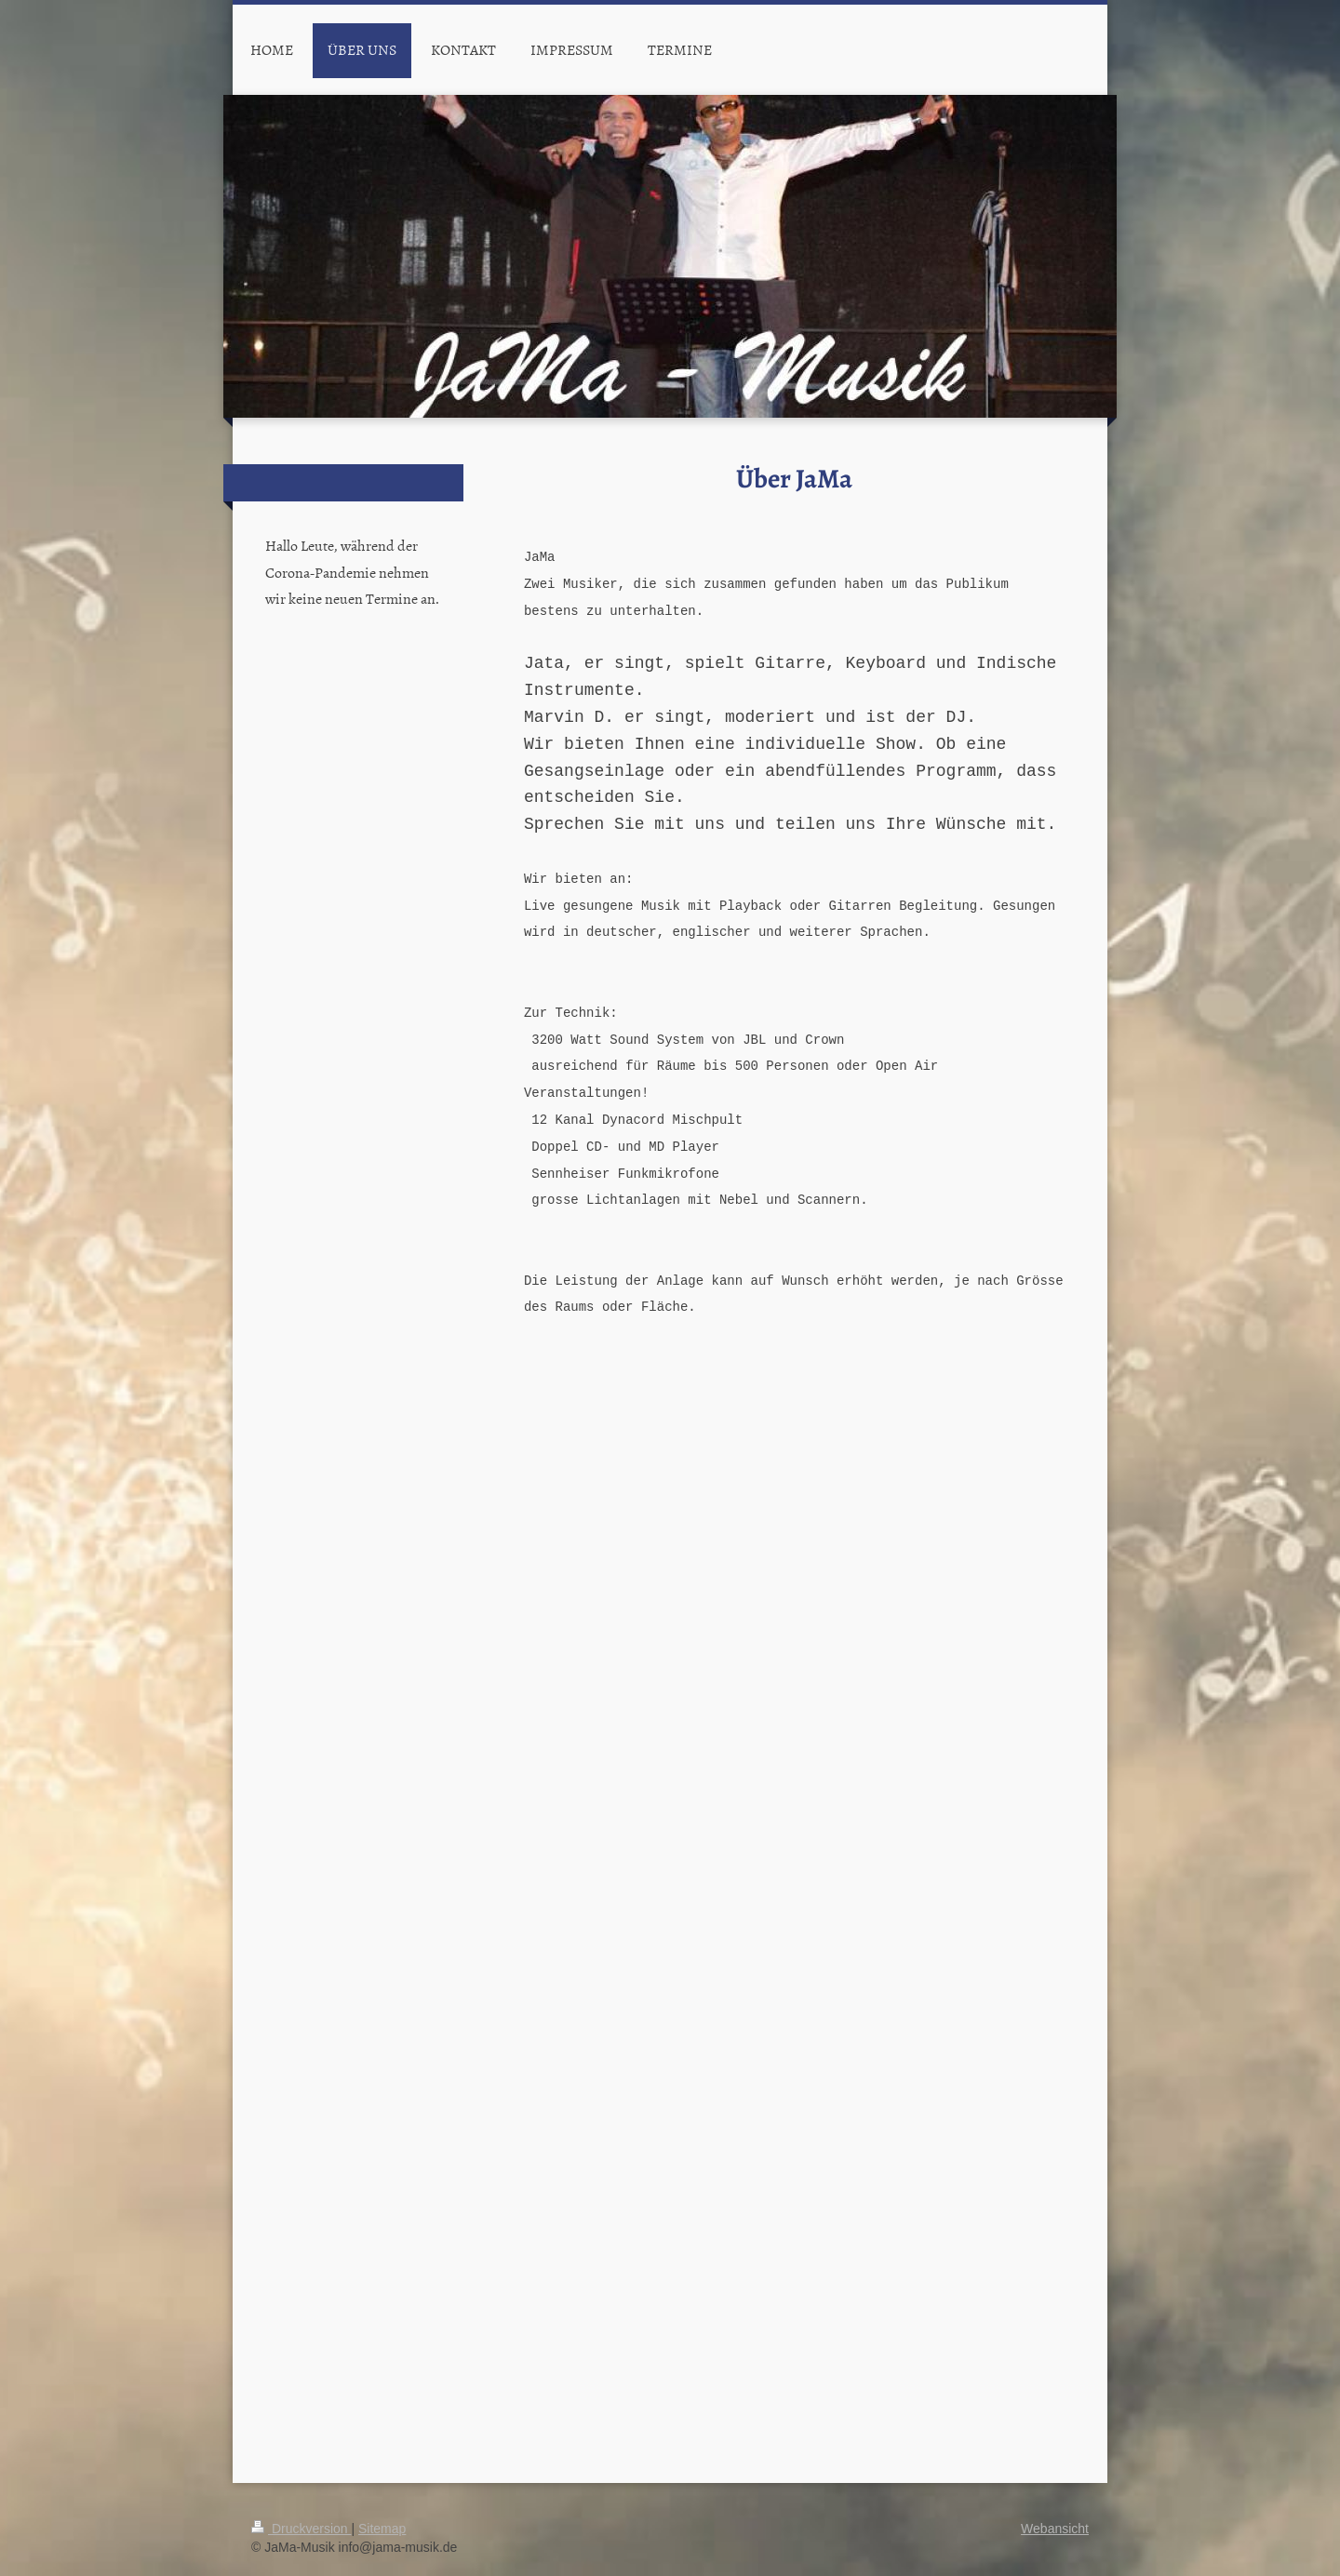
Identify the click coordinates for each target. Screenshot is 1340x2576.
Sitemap (382, 2528)
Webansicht (1055, 2528)
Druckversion (301, 2528)
